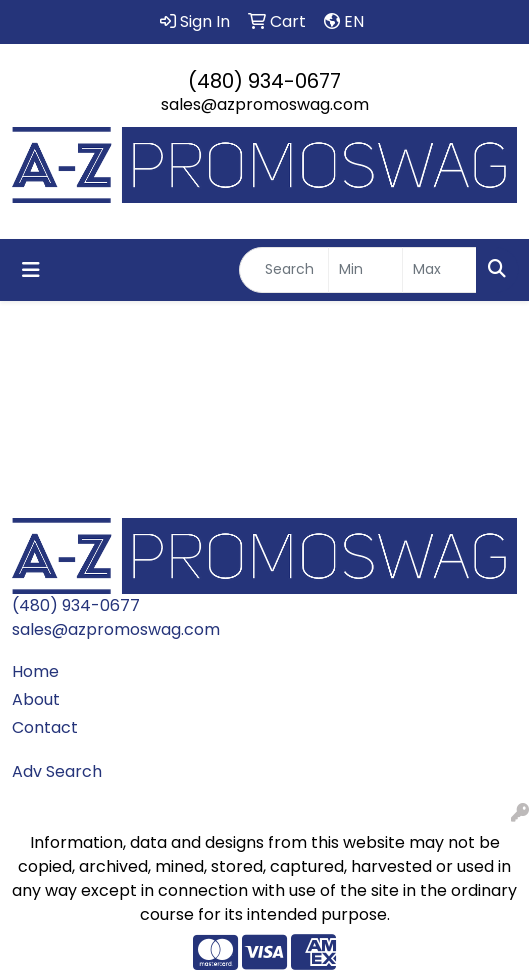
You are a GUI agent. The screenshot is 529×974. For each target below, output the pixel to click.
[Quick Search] (284, 270)
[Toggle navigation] (31, 270)
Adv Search (57, 771)
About (36, 699)
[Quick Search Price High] (439, 270)
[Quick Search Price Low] (365, 270)
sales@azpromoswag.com (265, 104)
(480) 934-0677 (264, 81)
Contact (45, 727)
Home (35, 671)
